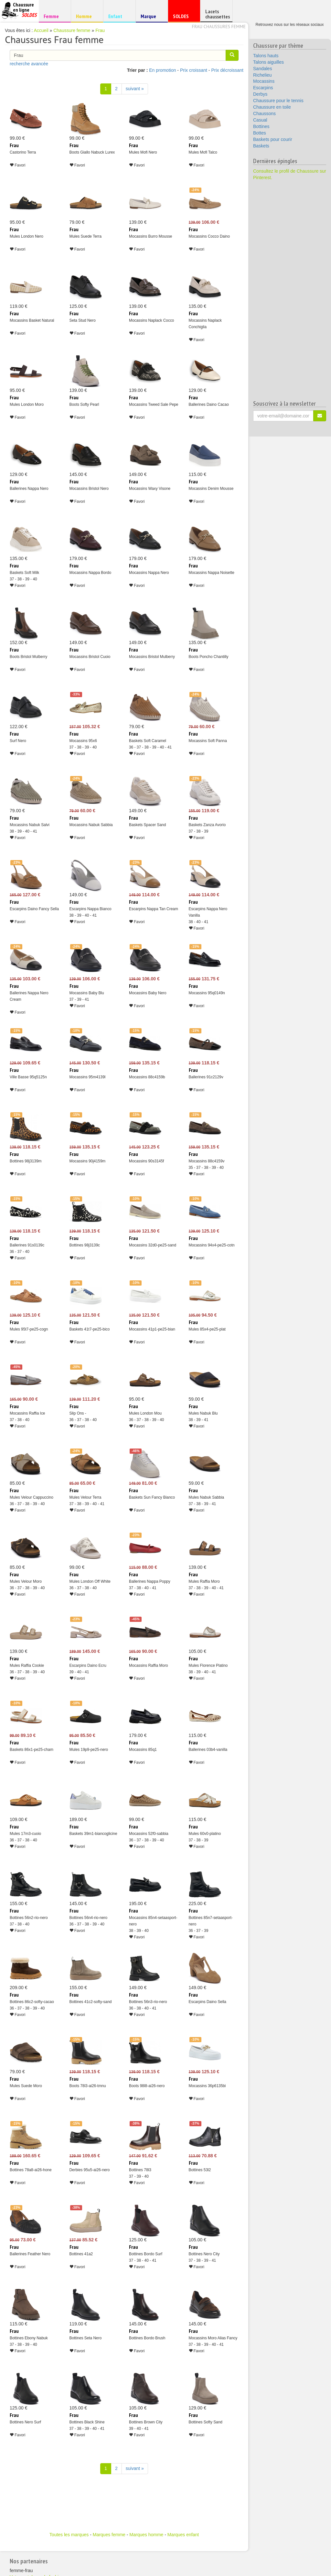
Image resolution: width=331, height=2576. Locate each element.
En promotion (162, 70)
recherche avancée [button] (29, 63)
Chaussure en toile (272, 107)
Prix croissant (193, 70)
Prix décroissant (227, 70)
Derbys (260, 94)
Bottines (261, 126)
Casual (260, 120)
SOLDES (183, 18)
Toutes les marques (69, 2534)
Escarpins (263, 87)
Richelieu (262, 75)
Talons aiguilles (268, 62)
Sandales (262, 68)
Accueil (41, 30)
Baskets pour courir (272, 139)
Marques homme (146, 2534)
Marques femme (109, 2534)
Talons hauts (266, 55)
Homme (86, 16)
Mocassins (263, 81)
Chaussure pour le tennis (278, 100)
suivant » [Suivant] (135, 88)
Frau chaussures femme (219, 26)
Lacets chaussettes (217, 14)
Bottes (259, 132)
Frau (100, 30)
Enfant (118, 16)
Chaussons (264, 113)
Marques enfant (183, 2534)
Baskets (261, 145)
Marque (150, 18)
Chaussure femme (71, 30)
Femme (53, 16)
